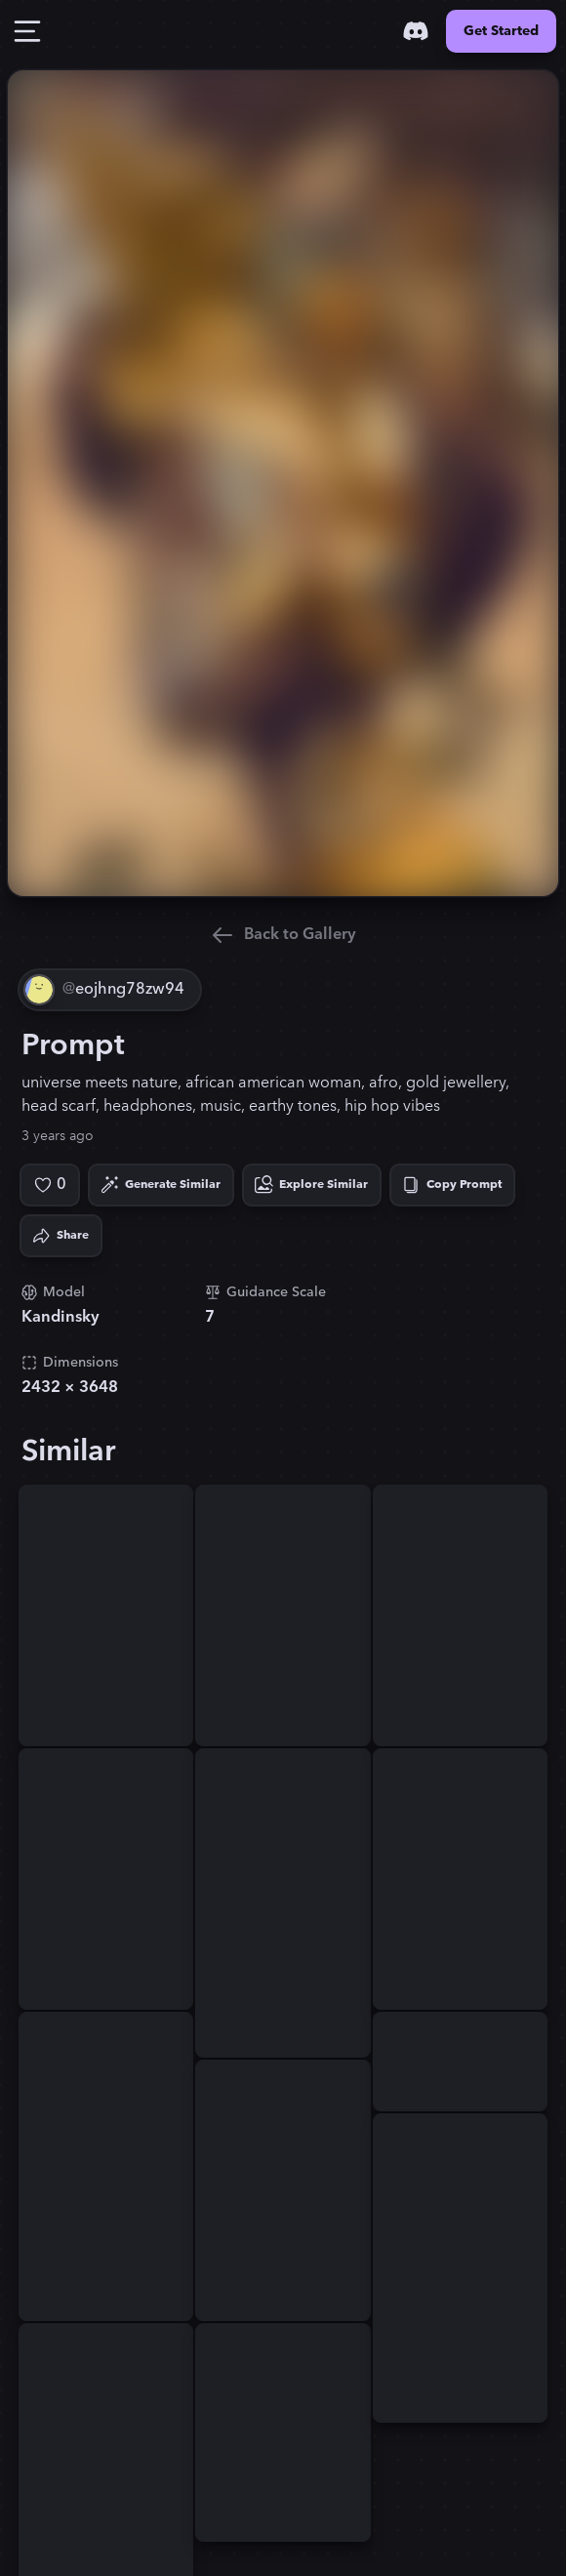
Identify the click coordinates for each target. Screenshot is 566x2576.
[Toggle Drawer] (27, 31)
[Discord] (415, 31)
